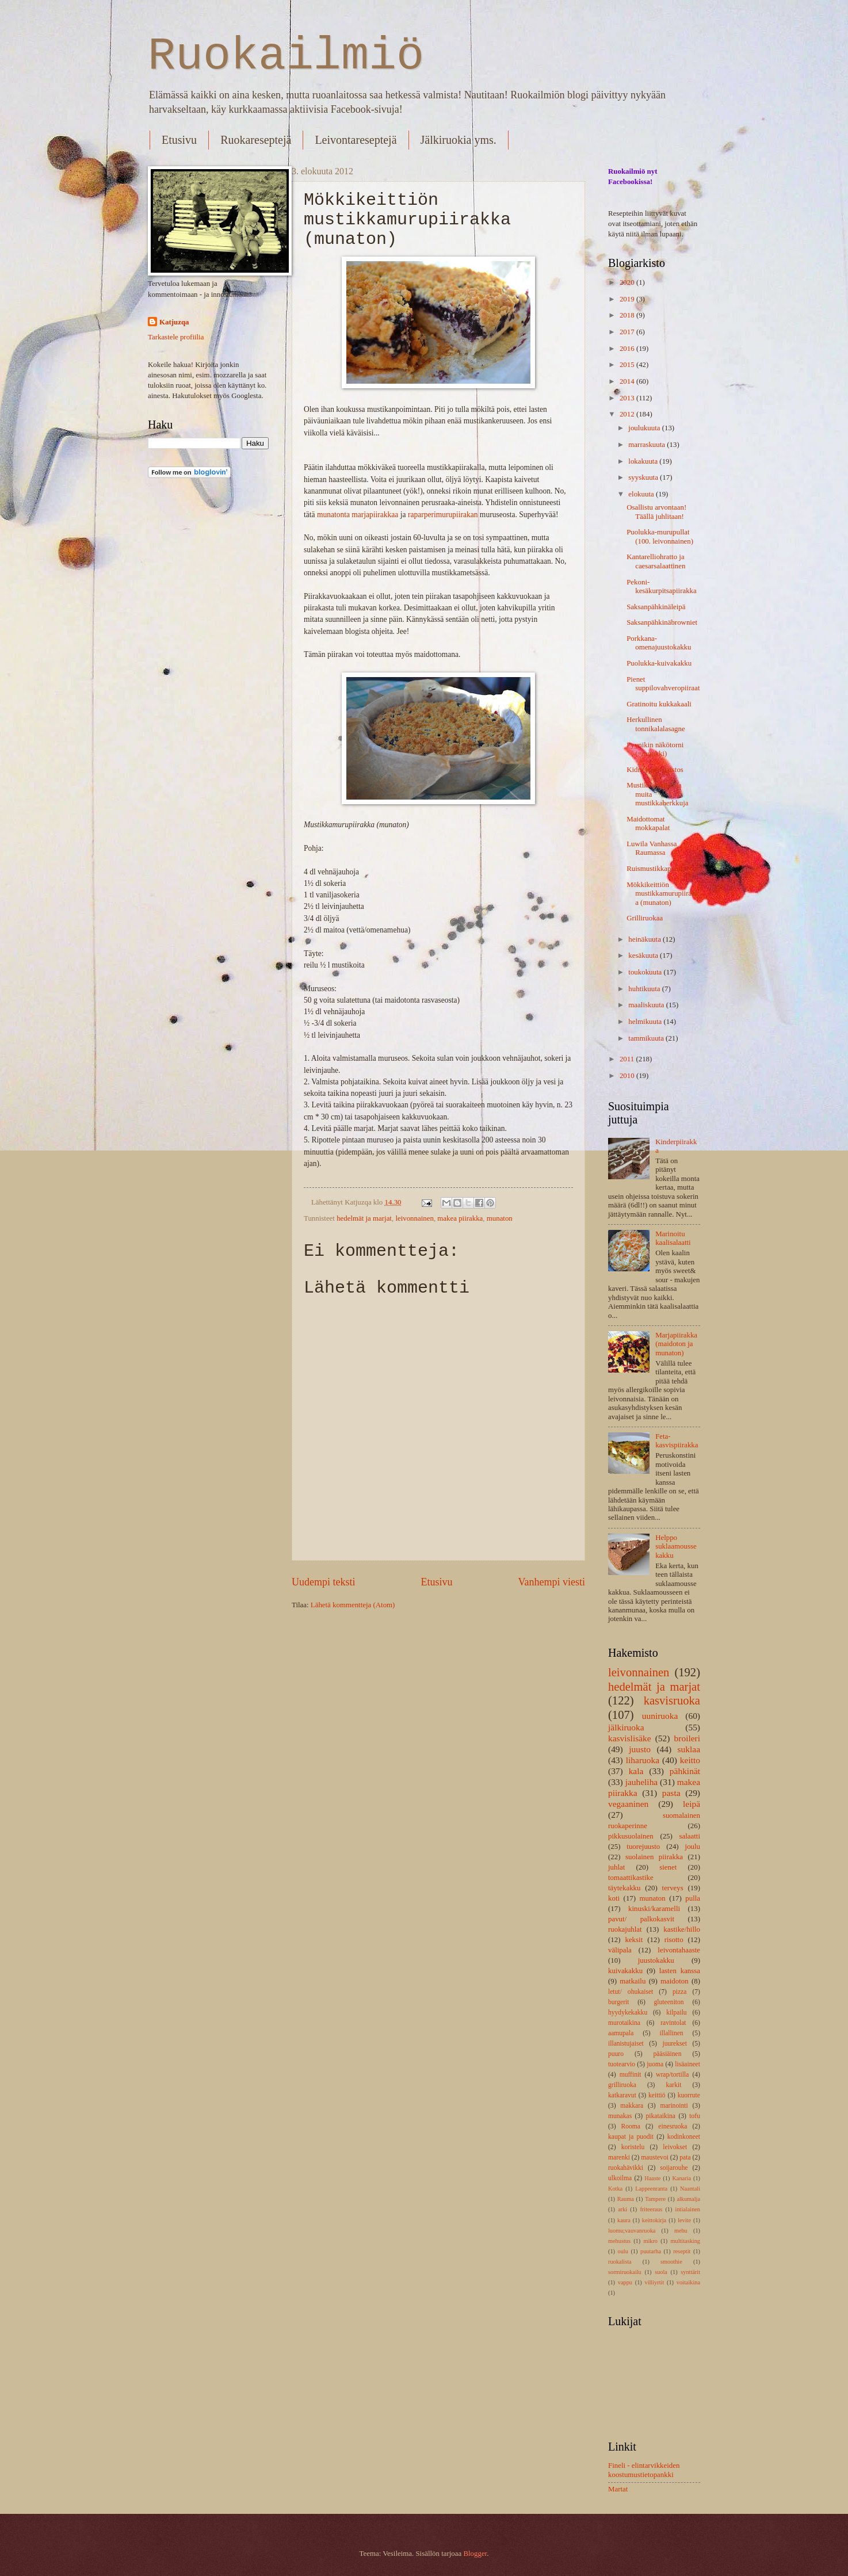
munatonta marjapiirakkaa (357, 514)
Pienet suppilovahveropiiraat (663, 683)
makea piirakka (460, 1218)
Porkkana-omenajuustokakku (659, 643)
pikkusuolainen (631, 1836)
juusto (640, 1749)
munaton (500, 1218)
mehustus (619, 2241)
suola (661, 2272)
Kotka (615, 2188)
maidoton (674, 1981)
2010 (628, 1076)
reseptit (681, 2251)
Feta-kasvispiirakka (676, 1440)
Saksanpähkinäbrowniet (662, 622)
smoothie (671, 2261)
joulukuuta (645, 428)
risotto (673, 1940)
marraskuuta (647, 445)
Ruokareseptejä (255, 139)
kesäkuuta (644, 955)
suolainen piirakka (654, 1857)
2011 (628, 1059)
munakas (620, 2116)
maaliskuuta (647, 1005)
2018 (628, 315)
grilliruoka (622, 2085)
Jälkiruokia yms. (458, 139)
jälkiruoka (626, 1727)
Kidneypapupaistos (655, 770)
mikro (650, 2241)
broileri (687, 1738)
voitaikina (688, 2282)
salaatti (689, 1836)
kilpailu (676, 2012)
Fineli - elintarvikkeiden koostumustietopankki (643, 2470)
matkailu (632, 1981)
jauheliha (641, 1782)
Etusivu (179, 139)
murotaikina (624, 2023)
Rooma (630, 2126)
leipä (691, 1804)
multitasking (685, 2241)
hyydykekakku (627, 2012)
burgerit (618, 2002)
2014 (628, 381)
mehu (680, 2230)
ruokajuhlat (625, 1929)
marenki (619, 2157)
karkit (673, 2085)
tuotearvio (621, 2064)
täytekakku (624, 1888)
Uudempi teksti (324, 1582)
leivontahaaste (679, 1950)
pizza (679, 1992)
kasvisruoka (672, 1700)
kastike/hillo (681, 1929)
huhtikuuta (645, 989)
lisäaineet (687, 2064)
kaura (624, 2220)
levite (684, 2220)
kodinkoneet (683, 2137)
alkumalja (688, 2199)
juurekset (674, 2043)
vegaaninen (628, 1804)
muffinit (630, 2074)
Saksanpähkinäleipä (656, 607)
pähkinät (685, 1771)
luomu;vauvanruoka (631, 2230)
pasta (671, 1793)
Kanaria (681, 2178)
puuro (616, 2054)
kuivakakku (625, 1971)
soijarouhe (673, 2168)
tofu (694, 2116)
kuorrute (689, 2095)
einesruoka (672, 2126)
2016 (628, 349)
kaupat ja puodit (631, 2137)
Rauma (625, 2199)
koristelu (633, 2147)
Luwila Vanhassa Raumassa (652, 848)
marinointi (673, 2105)
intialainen (687, 2209)
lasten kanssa (679, 1971)
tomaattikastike (631, 1878)
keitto (690, 1760)
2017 (628, 332)
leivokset (675, 2147)
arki (622, 2209)
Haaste (652, 2178)
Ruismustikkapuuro (656, 869)
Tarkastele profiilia (176, 337)
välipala (620, 1950)
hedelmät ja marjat (364, 1218)
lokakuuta (643, 461)
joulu (692, 1847)
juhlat (616, 1867)
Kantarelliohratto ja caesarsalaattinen (656, 561)
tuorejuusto (643, 1847)
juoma (655, 2064)
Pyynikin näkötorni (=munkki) (655, 749)
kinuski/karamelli (654, 1909)
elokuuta (642, 494)
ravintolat (673, 2023)
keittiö (657, 2095)
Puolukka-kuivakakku (659, 663)
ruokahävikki (625, 2168)
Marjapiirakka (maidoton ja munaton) (676, 1344)
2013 (628, 398)
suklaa (689, 1749)
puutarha (650, 2251)
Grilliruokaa (645, 918)
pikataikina (660, 2116)
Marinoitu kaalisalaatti (672, 1238)
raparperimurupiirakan (442, 514)
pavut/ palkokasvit (641, 1919)
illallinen (671, 2033)
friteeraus (651, 2209)
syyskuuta (644, 477)
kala (636, 1771)
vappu (625, 2282)
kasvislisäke (629, 1738)
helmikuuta (645, 1022)
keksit (634, 1940)
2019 (628, 299)
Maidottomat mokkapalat (648, 823)
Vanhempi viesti (551, 1582)
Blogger (475, 2554)
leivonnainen (414, 1218)
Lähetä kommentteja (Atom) (353, 1605)
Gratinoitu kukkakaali (659, 704)
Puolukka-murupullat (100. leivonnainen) (660, 536)
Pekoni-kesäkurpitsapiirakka (662, 586)
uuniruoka (660, 1716)
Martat (618, 2489)
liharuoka (642, 1760)
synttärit (690, 2272)
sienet (668, 1867)
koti (614, 1898)
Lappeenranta (651, 2188)
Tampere (655, 2199)
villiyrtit (654, 2282)
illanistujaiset (626, 2043)
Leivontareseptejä (355, 139)
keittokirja (654, 2220)
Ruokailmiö (286, 56)
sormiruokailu (624, 2272)
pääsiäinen (668, 2054)
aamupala (620, 2033)
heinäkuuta (645, 939)
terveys (672, 1888)
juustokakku (656, 1960)
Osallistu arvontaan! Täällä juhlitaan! (656, 511)
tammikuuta (647, 1038)
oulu (623, 2251)
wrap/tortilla (672, 2074)
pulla (692, 1898)
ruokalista (620, 2261)
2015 (628, 365)
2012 (628, 414)
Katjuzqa (174, 322)
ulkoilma (620, 2178)
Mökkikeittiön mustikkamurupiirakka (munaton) (663, 894)
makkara (631, 2105)
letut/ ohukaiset (630, 1992)
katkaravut (622, 2095)
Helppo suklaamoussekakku (676, 1547)
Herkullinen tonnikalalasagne (656, 724)
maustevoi (655, 2157)
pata (684, 2157)
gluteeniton (669, 2002)
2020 (628, 282)
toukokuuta (645, 972)
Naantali (690, 2188)
